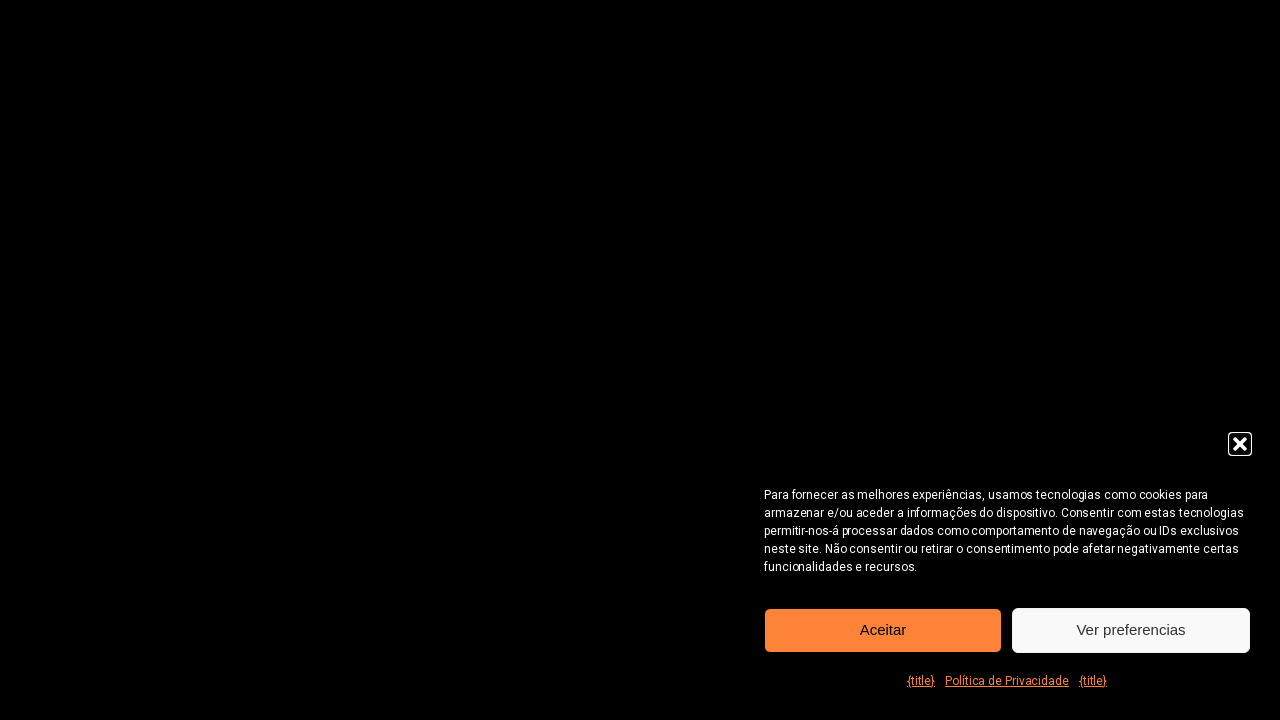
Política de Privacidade (1007, 681)
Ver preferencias (1130, 629)
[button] (1240, 444)
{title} (921, 681)
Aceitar (883, 629)
